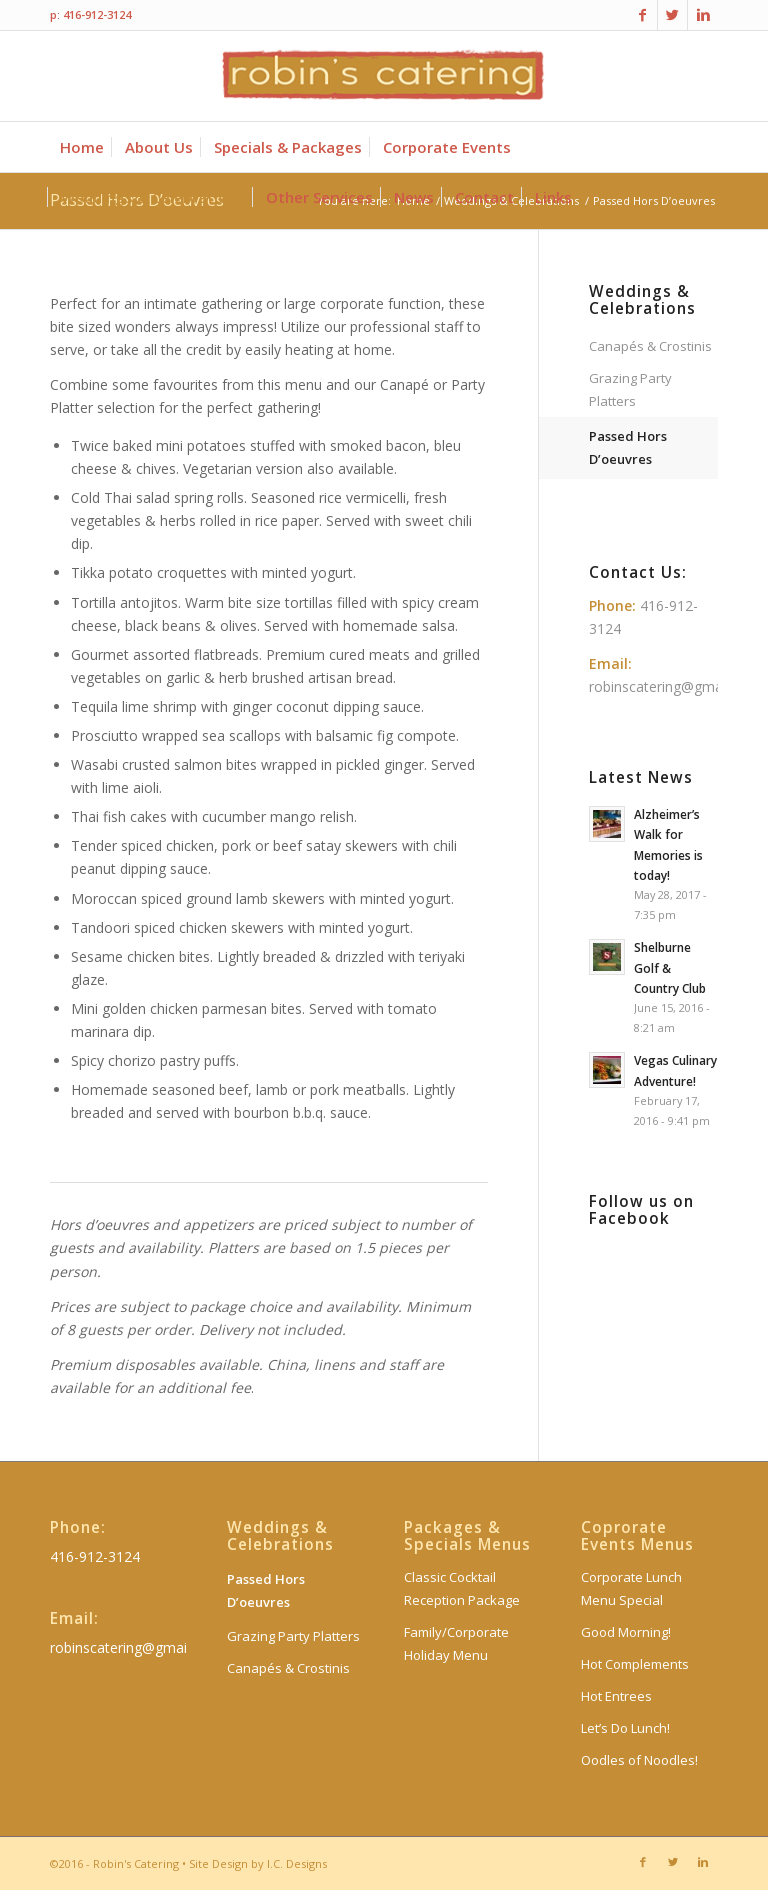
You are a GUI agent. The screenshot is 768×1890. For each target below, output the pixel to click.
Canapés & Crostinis (650, 346)
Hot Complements (635, 1664)
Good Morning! (626, 1632)
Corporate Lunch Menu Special (631, 1588)
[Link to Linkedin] (703, 15)
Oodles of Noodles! (639, 1760)
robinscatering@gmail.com (675, 686)
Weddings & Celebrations (642, 300)
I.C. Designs (297, 1863)
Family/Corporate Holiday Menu (456, 1643)
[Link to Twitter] (672, 15)
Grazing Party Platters (630, 389)
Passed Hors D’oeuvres (628, 447)
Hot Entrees (616, 1696)
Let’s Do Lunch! (625, 1728)
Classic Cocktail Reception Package (462, 1588)
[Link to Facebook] (642, 15)
